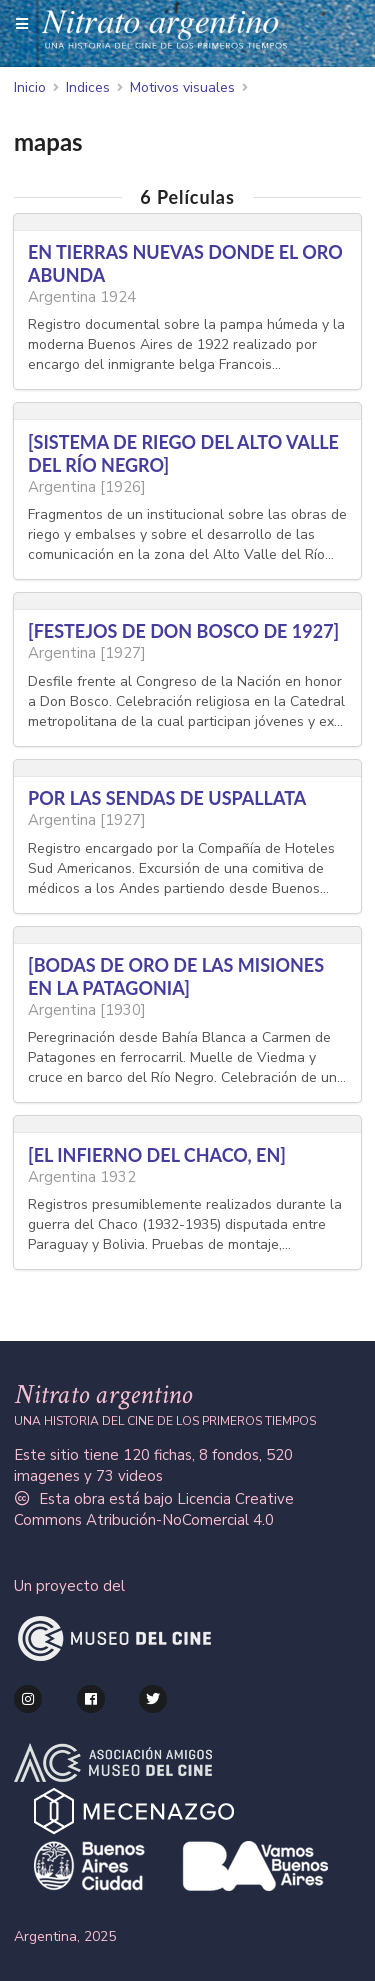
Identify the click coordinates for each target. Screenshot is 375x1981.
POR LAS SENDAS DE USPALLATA (167, 798)
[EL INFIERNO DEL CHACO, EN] (157, 1155)
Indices (88, 88)
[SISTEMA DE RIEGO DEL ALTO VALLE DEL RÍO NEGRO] (183, 453)
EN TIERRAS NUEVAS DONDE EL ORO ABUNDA (185, 263)
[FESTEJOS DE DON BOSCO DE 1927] (183, 631)
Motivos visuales (182, 88)
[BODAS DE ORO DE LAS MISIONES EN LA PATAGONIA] (176, 976)
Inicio (30, 88)
